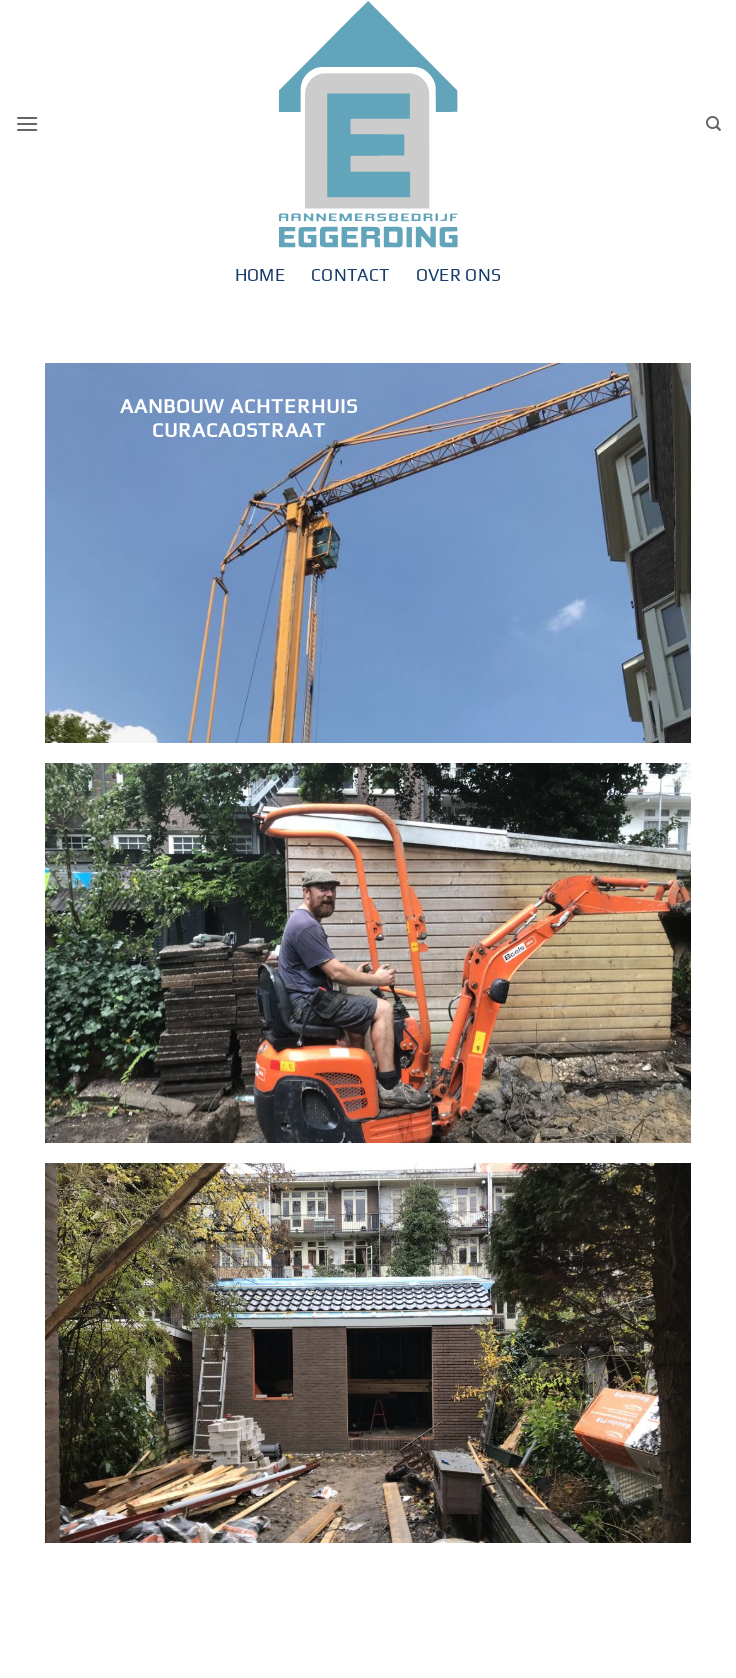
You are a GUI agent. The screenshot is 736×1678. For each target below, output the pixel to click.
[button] (27, 123)
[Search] (713, 124)
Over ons (459, 275)
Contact (350, 275)
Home (260, 275)
